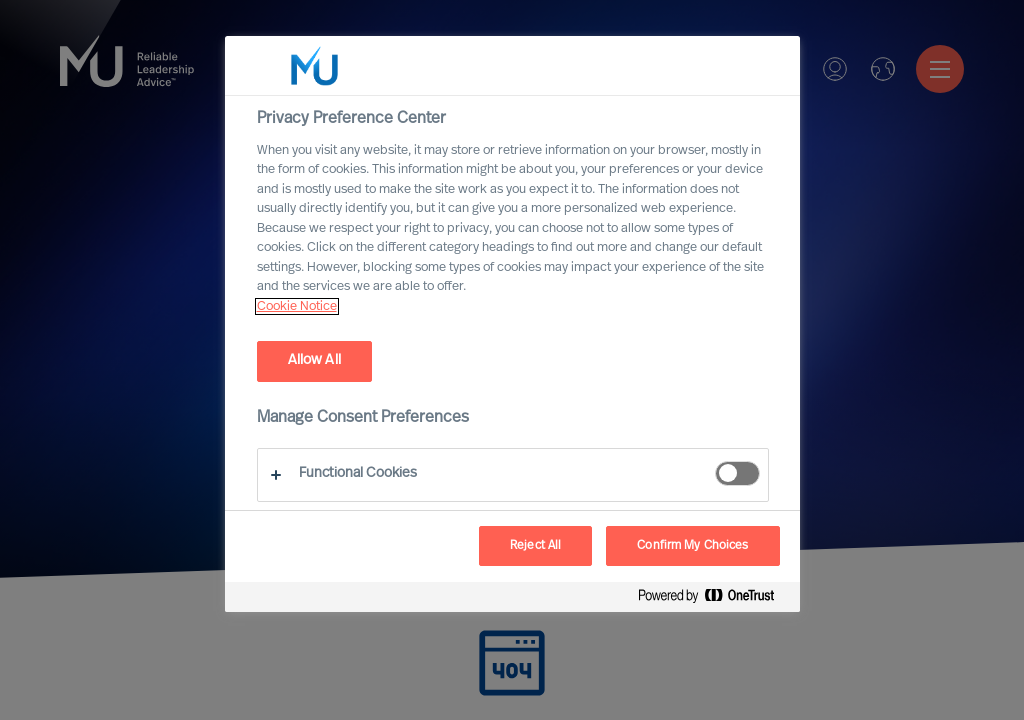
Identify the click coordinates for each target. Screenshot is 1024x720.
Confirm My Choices (692, 546)
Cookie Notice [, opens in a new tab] (297, 306)
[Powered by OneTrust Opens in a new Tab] (714, 599)
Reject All (535, 546)
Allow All (314, 360)
